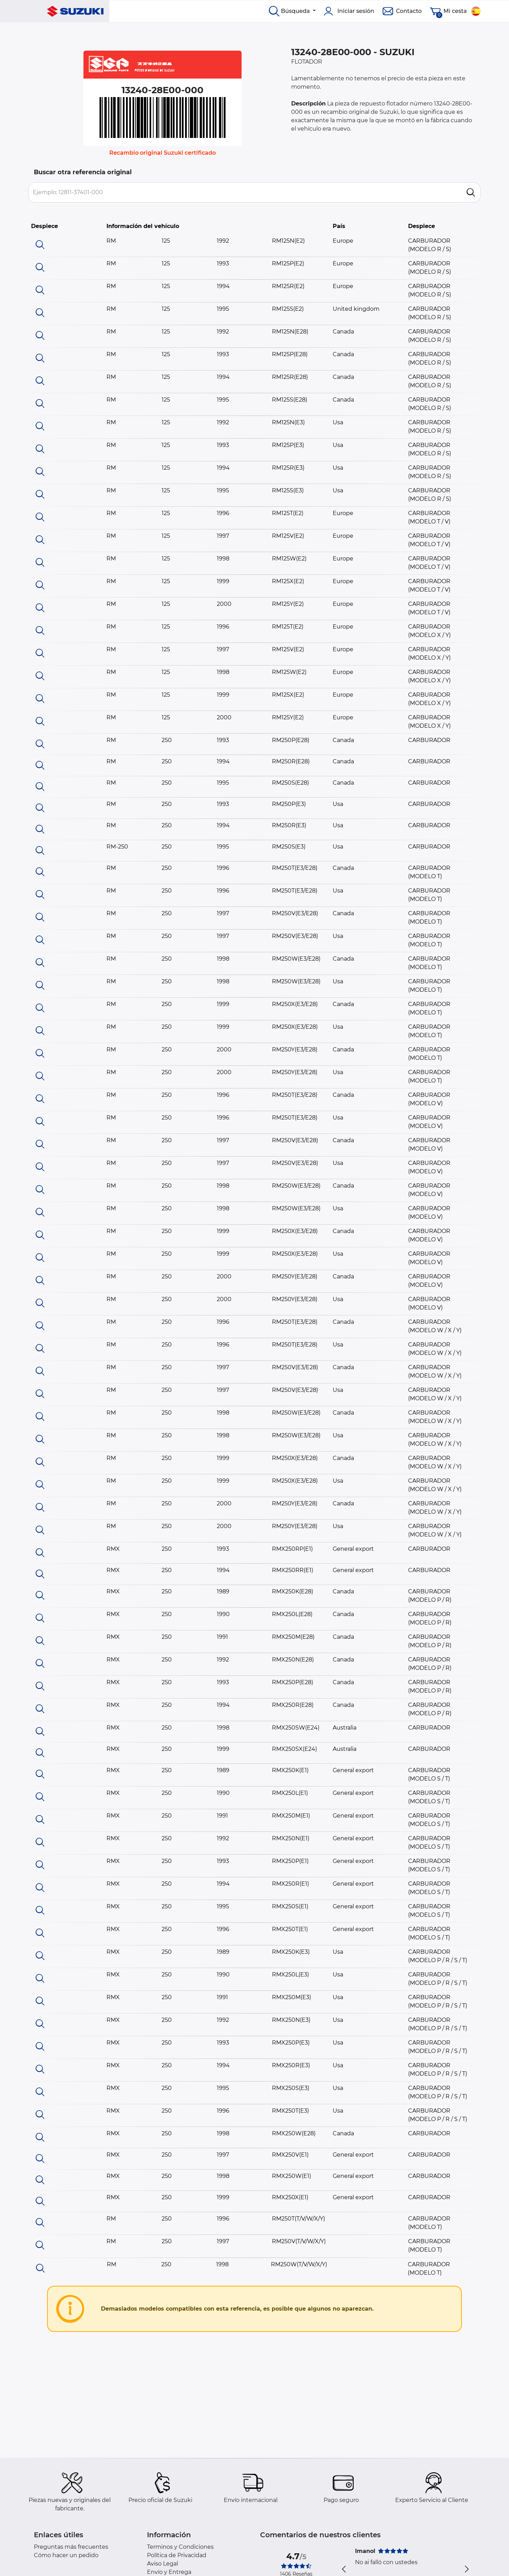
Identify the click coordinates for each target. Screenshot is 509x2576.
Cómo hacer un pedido (66, 2555)
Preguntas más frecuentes (71, 2547)
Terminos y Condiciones (180, 2547)
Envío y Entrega (169, 2572)
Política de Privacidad (176, 2555)
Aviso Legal (162, 2563)
